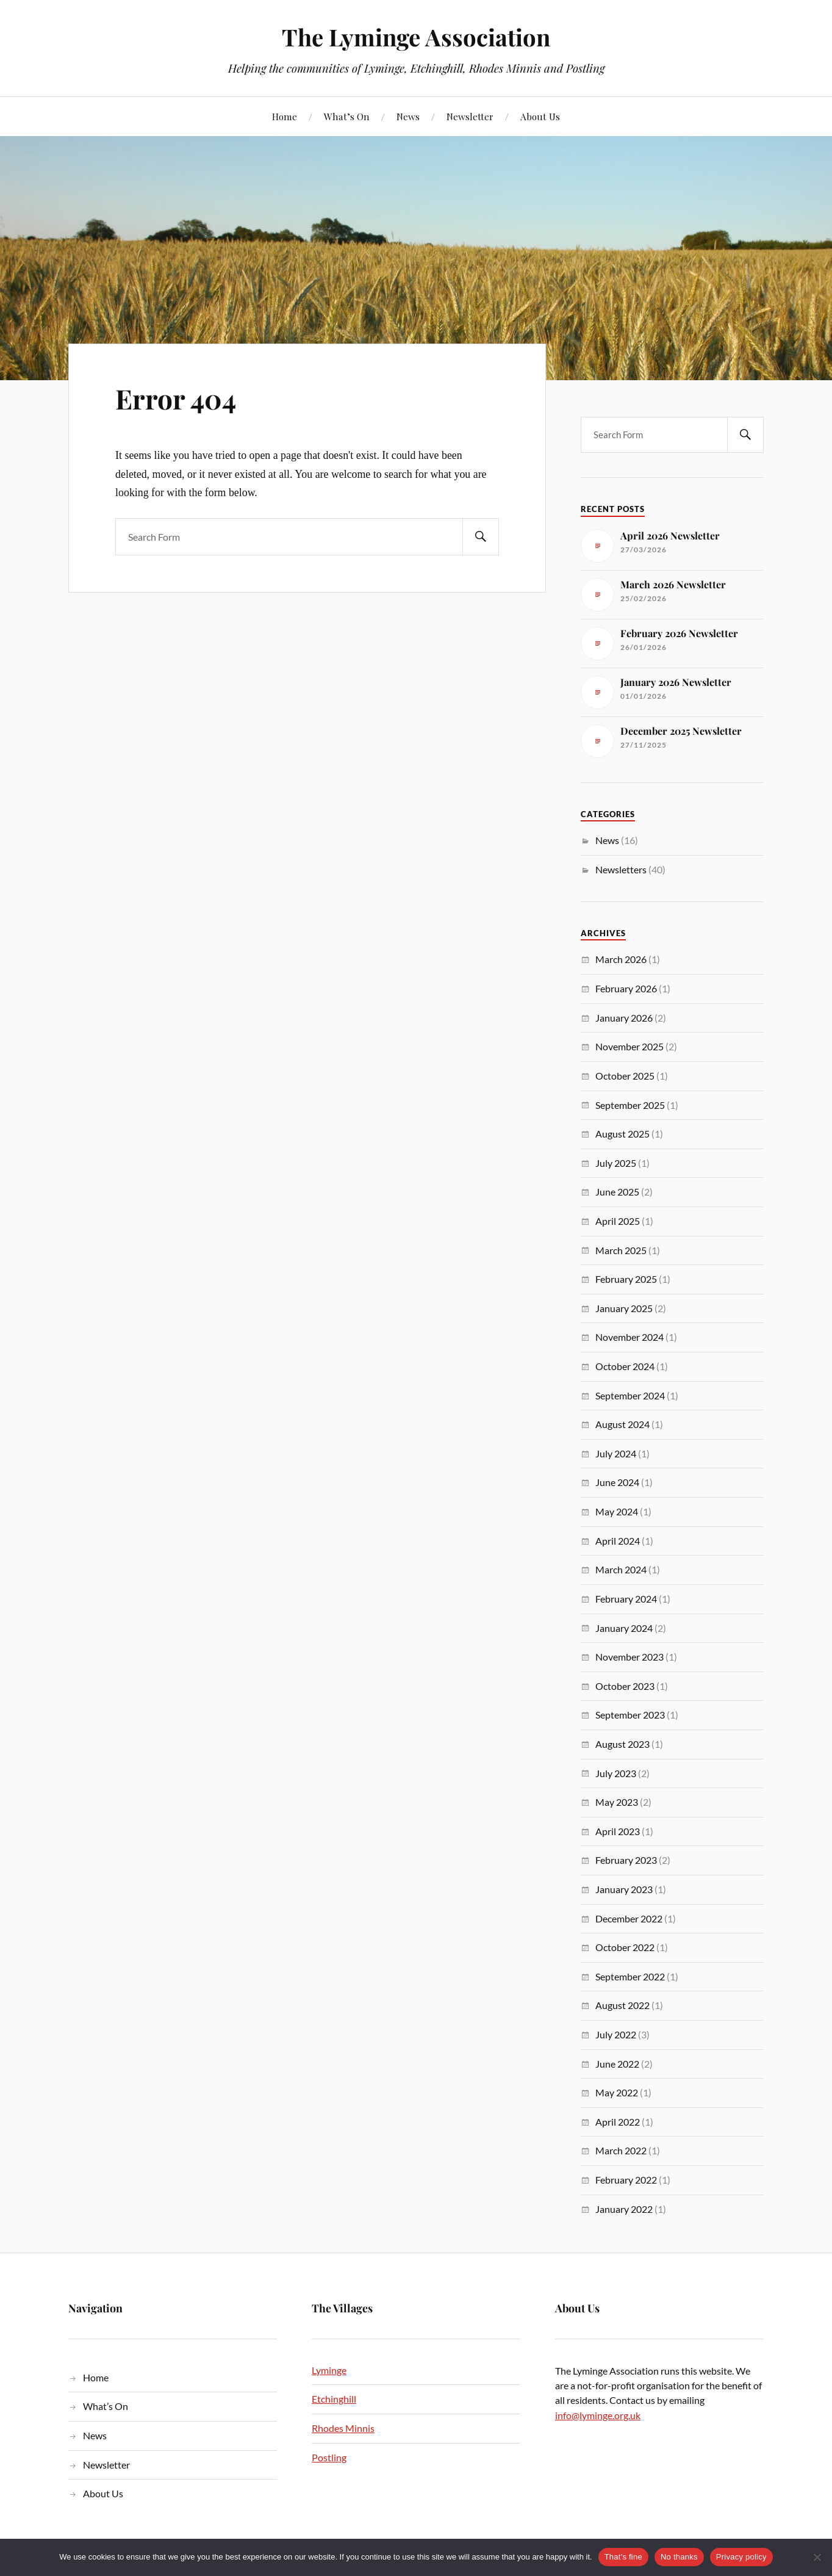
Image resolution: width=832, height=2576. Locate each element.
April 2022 (617, 2121)
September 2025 (630, 1105)
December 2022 (628, 1918)
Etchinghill (334, 2399)
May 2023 (616, 1802)
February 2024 (626, 1598)
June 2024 (617, 1482)
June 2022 (617, 2063)
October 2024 (624, 1366)
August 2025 (622, 1133)
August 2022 (622, 2005)
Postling (329, 2457)
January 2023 (624, 1889)
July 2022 (615, 2034)
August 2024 (622, 1424)
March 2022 (621, 2150)
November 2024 (629, 1337)
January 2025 (624, 1308)
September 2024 (630, 1395)
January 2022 (624, 2209)
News (408, 116)
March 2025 (621, 1250)
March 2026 (621, 959)
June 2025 (617, 1191)
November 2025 (629, 1046)
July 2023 (615, 1773)
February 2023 (626, 1860)
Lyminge (329, 2370)
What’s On (347, 116)
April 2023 (617, 1831)
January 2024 (624, 1628)
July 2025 (615, 1163)
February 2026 (626, 988)
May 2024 (616, 1511)
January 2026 (624, 1017)
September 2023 (630, 1714)
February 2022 (626, 2179)
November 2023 (629, 1656)
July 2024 (615, 1453)
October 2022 (624, 1947)
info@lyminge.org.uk (597, 2415)
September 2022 (630, 1976)
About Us (540, 116)
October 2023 (624, 1686)
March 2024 (621, 1569)
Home (284, 116)
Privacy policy (741, 2556)
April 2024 (617, 1540)
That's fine (623, 2556)
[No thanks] (817, 2557)
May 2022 (616, 2092)
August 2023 (622, 1744)
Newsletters (621, 869)
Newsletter (469, 116)
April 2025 (617, 1221)
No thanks (679, 2556)
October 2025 (624, 1075)
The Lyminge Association (416, 36)
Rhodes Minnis (343, 2428)
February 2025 (626, 1279)
